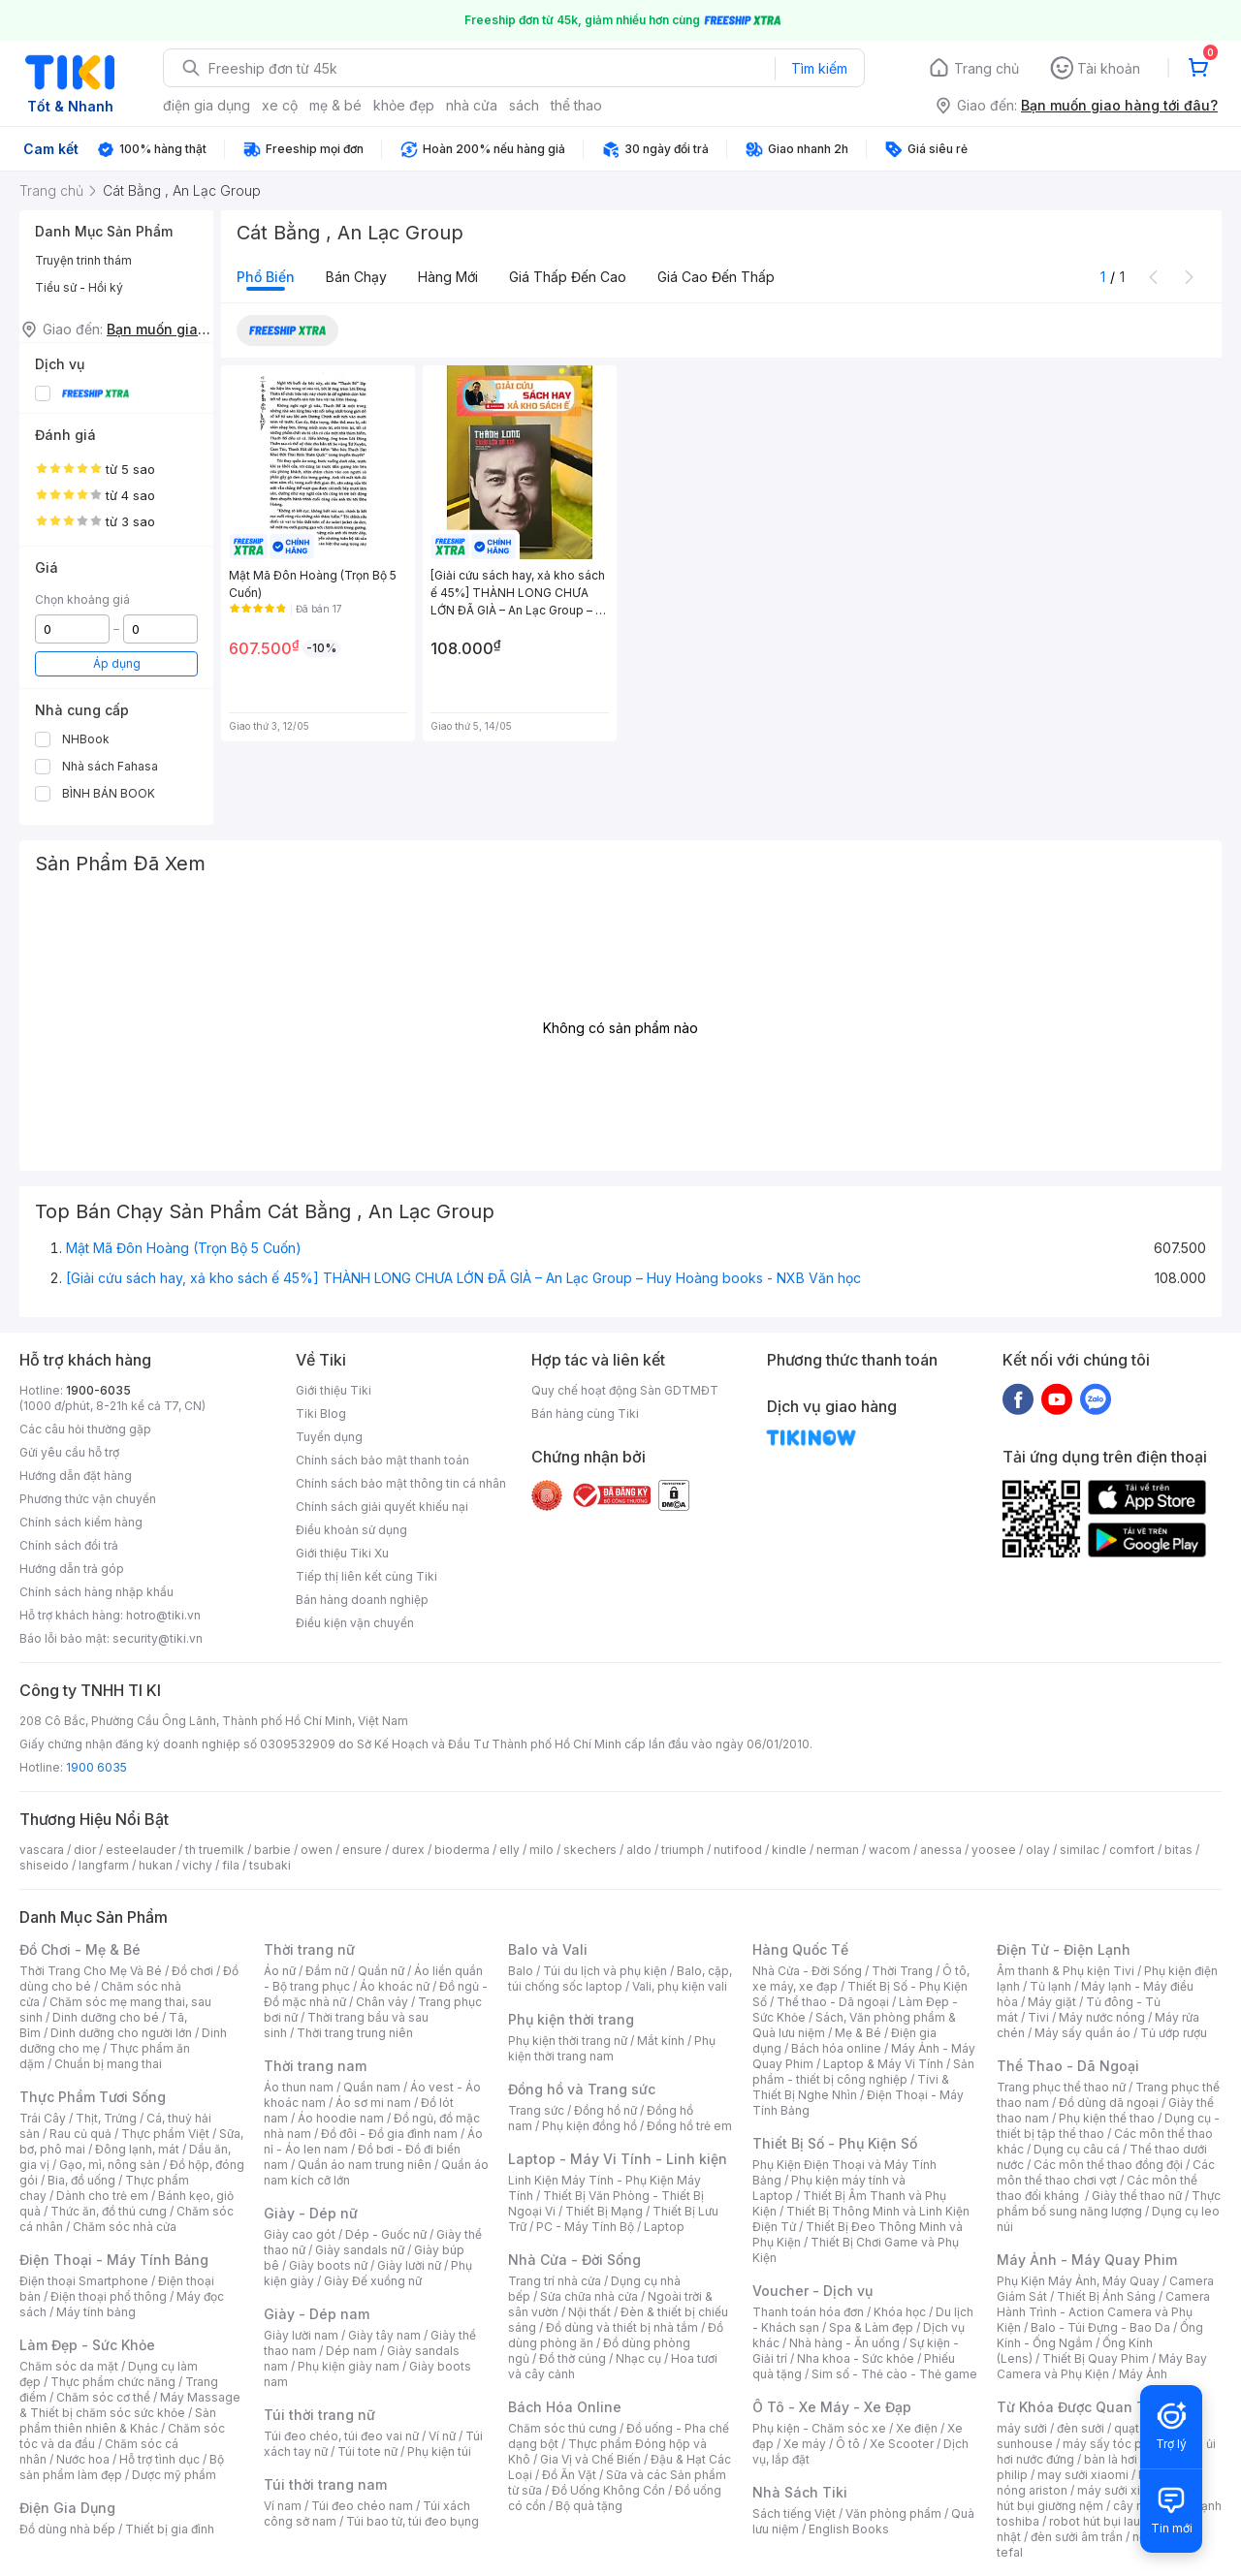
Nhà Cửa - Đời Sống (574, 2259)
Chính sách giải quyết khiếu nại (382, 1506)
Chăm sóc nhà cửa (124, 2226)
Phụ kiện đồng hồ (589, 2126)
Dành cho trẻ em (102, 2195)
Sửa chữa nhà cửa (589, 2296)
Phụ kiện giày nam (348, 2366)
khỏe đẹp (403, 105)
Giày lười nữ (409, 2265)
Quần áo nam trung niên (364, 2164)
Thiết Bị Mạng (604, 2211)
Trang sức (536, 2110)
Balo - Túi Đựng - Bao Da (1100, 2327)
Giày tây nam (384, 2335)
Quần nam (371, 2087)
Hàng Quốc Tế (800, 1949)
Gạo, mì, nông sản (109, 2164)
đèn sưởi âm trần (1077, 2536)
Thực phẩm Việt (165, 2133)
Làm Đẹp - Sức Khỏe (87, 2345)
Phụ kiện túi (439, 2451)
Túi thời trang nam (325, 2484)
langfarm (104, 1865)
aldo (639, 1849)
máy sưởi (1022, 2428)
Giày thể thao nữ (1137, 2195)
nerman (837, 1849)
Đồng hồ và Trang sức (581, 2089)
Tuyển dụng (329, 1436)
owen (317, 1849)
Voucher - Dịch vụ (812, 2290)
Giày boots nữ (328, 2265)
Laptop (664, 2226)
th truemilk (214, 1849)
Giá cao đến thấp (716, 276)
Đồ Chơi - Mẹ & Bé (80, 1949)
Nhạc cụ (638, 2358)
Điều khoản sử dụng (351, 1530)
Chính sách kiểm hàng (81, 1522)
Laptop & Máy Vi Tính (883, 2064)
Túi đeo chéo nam (362, 2505)
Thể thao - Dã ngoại (833, 2002)
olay (1038, 1849)
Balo (520, 1970)
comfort (1132, 1849)
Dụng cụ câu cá (1077, 2149)
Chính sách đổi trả (68, 1545)
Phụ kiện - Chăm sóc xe (819, 2428)
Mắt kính (660, 2040)
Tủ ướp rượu (1173, 2033)
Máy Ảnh (1143, 2374)
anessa (941, 1849)
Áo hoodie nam (341, 2118)
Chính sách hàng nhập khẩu (96, 1592)
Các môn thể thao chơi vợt (1106, 2172)
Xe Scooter (902, 2443)
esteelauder (140, 1849)
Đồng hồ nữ (605, 2110)
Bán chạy (356, 276)
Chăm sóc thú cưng (562, 2428)
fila (230, 1865)
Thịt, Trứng (106, 2118)
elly (509, 1849)
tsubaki (270, 1865)
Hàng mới (448, 276)
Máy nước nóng (1102, 2017)
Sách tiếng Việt (794, 2513)
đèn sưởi (1080, 2428)
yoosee (993, 1849)
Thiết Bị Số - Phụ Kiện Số (834, 2143)
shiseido (44, 1865)
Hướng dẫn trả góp (71, 1568)
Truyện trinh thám (83, 260)
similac (1079, 1849)
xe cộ (280, 105)
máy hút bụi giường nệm (1099, 2498)
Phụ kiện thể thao (1107, 2118)
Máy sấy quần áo (1082, 2033)
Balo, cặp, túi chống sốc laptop (620, 1978)
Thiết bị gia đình (169, 2529)
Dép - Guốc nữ (386, 2234)
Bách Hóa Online (564, 2407)
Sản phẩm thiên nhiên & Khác (117, 2420)
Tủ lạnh (1050, 1986)
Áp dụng (117, 663)
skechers (590, 1849)
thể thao (576, 105)
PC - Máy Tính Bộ (585, 2226)
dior (85, 1849)
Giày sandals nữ (359, 2250)
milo (541, 1849)
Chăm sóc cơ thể (103, 2397)
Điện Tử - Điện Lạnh (1063, 1949)
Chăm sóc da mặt (68, 2366)
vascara (41, 1849)
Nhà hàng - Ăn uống (844, 2343)
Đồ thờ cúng (572, 2358)
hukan (156, 1865)
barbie (272, 1849)
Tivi (1038, 2017)
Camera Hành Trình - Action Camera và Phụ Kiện (1103, 2312)
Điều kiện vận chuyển (355, 1623)
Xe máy (804, 2443)
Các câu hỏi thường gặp (85, 1429)
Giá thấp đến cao (567, 276)
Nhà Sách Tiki (799, 2492)
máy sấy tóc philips (1117, 2443)
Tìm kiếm (819, 68)
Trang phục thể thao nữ (1061, 2087)
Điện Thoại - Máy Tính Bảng (113, 2259)
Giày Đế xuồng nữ (373, 2281)
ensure (362, 1849)
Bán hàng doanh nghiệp (362, 1599)
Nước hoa (83, 2459)
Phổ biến (266, 276)
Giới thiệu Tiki (333, 1390)
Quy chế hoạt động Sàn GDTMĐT (624, 1390)
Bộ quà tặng (589, 2505)
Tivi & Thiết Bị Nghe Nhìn (850, 2087)
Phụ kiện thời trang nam (612, 2048)
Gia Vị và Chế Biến (590, 2459)
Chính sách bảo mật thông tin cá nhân (401, 1483)
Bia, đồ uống (81, 2180)
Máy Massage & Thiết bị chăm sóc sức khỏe (129, 2405)
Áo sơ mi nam (373, 2102)
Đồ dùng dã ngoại (1109, 2102)
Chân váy (382, 2002)
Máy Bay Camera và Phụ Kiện (1102, 2366)
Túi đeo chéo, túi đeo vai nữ (341, 2436)
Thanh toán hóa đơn (808, 2312)
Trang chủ (986, 68)
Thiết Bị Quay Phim (1095, 2358)
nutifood (738, 1849)
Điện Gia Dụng (67, 2507)
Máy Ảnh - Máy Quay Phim (1087, 2259)
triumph (682, 1849)
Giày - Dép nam (316, 2314)
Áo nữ (280, 1970)
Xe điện (917, 2428)
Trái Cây (42, 2118)
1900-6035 (98, 1390)
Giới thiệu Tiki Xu (342, 1553)
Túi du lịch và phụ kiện (605, 1970)
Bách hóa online (836, 2048)
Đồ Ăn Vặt (569, 2474)
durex (408, 1849)
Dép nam (351, 2350)
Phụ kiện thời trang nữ (567, 2040)
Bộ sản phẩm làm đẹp (121, 2467)
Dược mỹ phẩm (174, 2474)
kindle (789, 1849)
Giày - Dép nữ (311, 2213)
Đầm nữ (326, 1970)
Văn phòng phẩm (893, 2513)
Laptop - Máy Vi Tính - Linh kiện (617, 2159)
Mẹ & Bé (858, 2033)
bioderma (462, 1849)
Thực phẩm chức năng (112, 2381)
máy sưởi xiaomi (1122, 2490)
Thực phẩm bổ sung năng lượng (1109, 2203)
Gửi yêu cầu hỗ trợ (69, 1452)
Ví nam (283, 2505)
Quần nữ (381, 1970)
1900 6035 (96, 1767)
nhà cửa (471, 105)
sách (524, 105)
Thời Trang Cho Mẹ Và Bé (90, 1970)
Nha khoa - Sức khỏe (855, 2358)
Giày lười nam (301, 2335)
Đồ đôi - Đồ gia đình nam (389, 2133)
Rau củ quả (80, 2133)
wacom (889, 1849)
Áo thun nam (299, 2087)
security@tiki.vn (157, 1638)
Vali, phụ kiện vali (679, 1986)
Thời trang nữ (309, 1949)
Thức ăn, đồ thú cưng (108, 2211)
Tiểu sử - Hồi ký (79, 287)
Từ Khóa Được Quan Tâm (1081, 2407)
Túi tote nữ (367, 2451)
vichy (197, 1865)
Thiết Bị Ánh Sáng (1106, 2296)
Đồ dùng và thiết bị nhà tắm (622, 2327)
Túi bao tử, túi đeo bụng (412, 2521)
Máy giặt (1052, 2002)
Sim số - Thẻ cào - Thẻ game (894, 2374)
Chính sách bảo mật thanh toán (382, 1460)
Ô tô (848, 2443)
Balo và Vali (548, 1949)
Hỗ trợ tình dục (159, 2459)
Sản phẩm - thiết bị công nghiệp (863, 2072)
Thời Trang (902, 1970)
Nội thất (589, 2312)
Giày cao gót (299, 2234)
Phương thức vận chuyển (87, 1499)
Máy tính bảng (96, 2312)
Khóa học (900, 2312)
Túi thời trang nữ (319, 2414)
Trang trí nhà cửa (554, 2281)
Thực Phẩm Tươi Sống (92, 2097)
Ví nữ (442, 2436)
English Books (849, 2529)
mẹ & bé (335, 105)
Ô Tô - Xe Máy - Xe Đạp (831, 2407)
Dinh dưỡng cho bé (105, 2017)
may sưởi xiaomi (1083, 2474)
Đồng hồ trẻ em (689, 2126)
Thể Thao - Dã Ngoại (1068, 2066)
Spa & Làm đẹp (871, 2327)
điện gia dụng (206, 105)
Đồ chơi (192, 1970)
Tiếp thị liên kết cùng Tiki (366, 1576)
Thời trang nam (315, 2066)
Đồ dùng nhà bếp (67, 2529)
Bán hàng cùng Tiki (585, 1413)
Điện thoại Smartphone (83, 2281)
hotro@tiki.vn (163, 1615)
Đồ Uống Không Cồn (608, 2490)
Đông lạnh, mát (137, 2149)
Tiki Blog (321, 1413)
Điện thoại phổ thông (108, 2296)
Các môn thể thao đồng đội (1108, 2164)
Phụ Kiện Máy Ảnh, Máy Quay (1078, 2281)
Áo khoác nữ (395, 1986)
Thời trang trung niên (355, 2033)
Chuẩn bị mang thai (108, 2064)
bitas (1178, 1849)
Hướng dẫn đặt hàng (75, 1475)
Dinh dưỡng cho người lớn (121, 2033)
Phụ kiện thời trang (571, 2019)
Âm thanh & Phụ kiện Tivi (1065, 1970)
